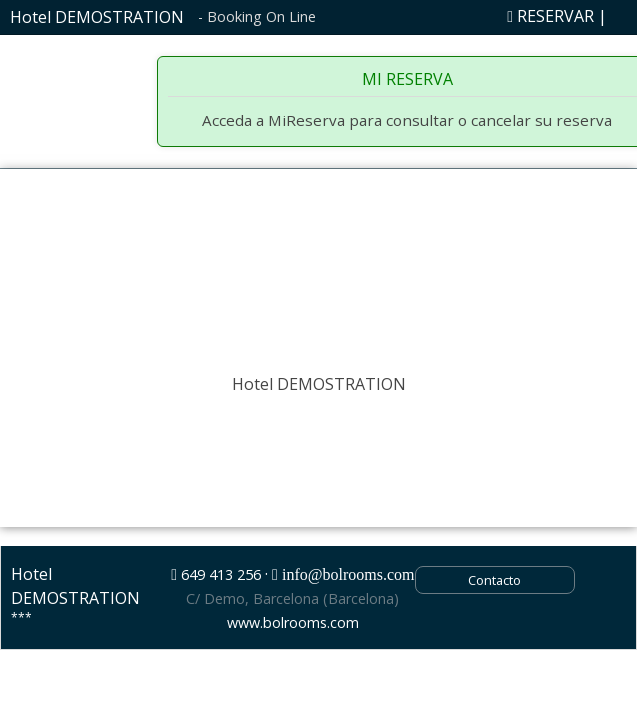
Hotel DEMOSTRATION (97, 17)
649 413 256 (221, 574)
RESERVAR (550, 16)
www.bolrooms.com (293, 622)
